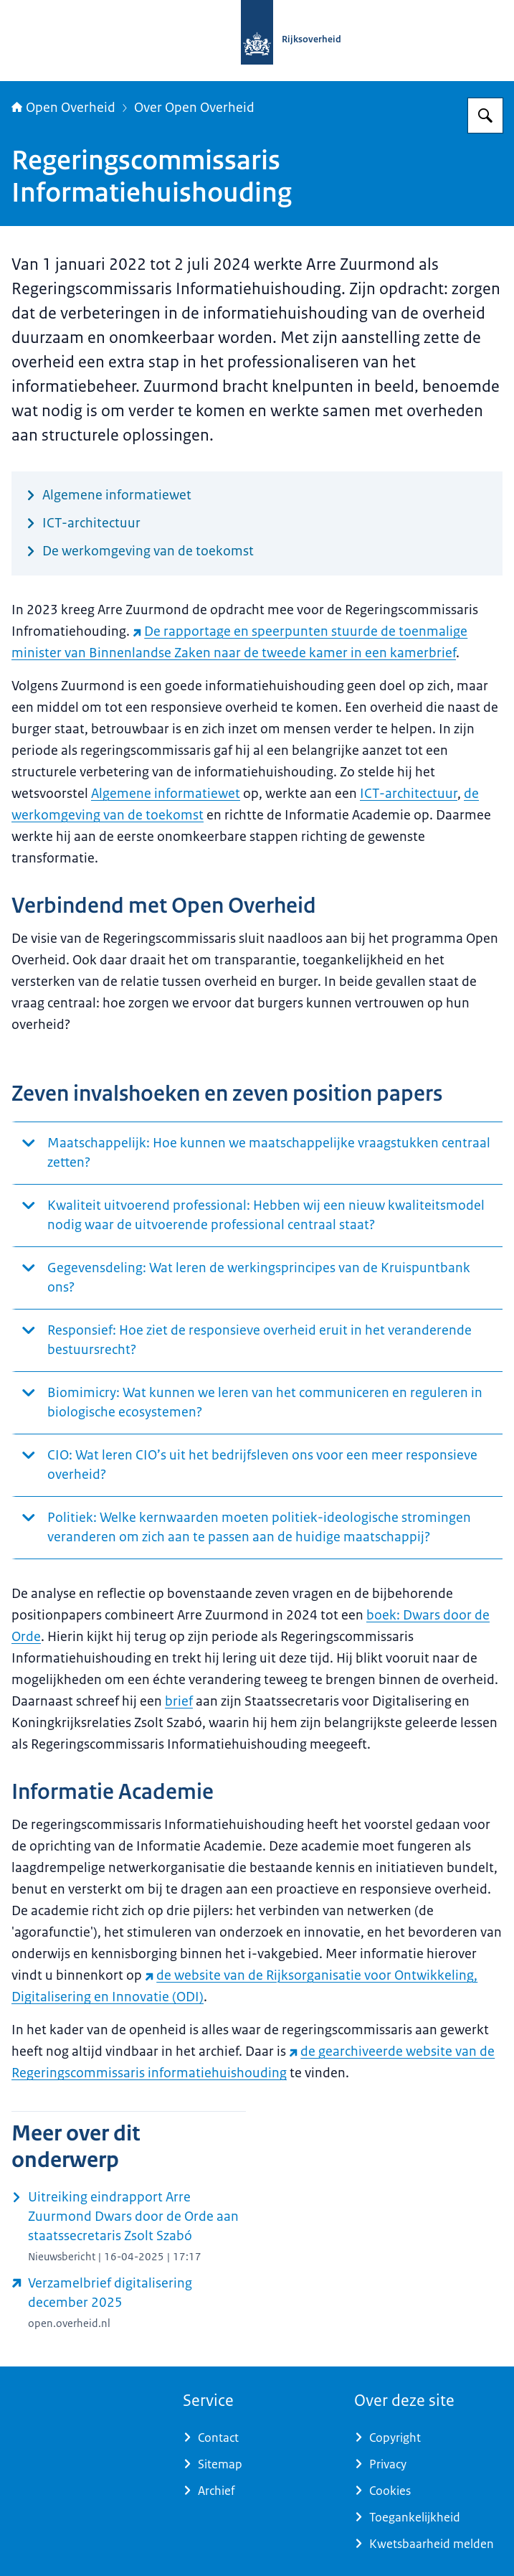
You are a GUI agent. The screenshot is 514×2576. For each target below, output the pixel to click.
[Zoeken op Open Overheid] (485, 115)
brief (179, 1701)
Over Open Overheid (194, 107)
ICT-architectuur (408, 793)
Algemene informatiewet (165, 793)
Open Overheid (63, 107)
